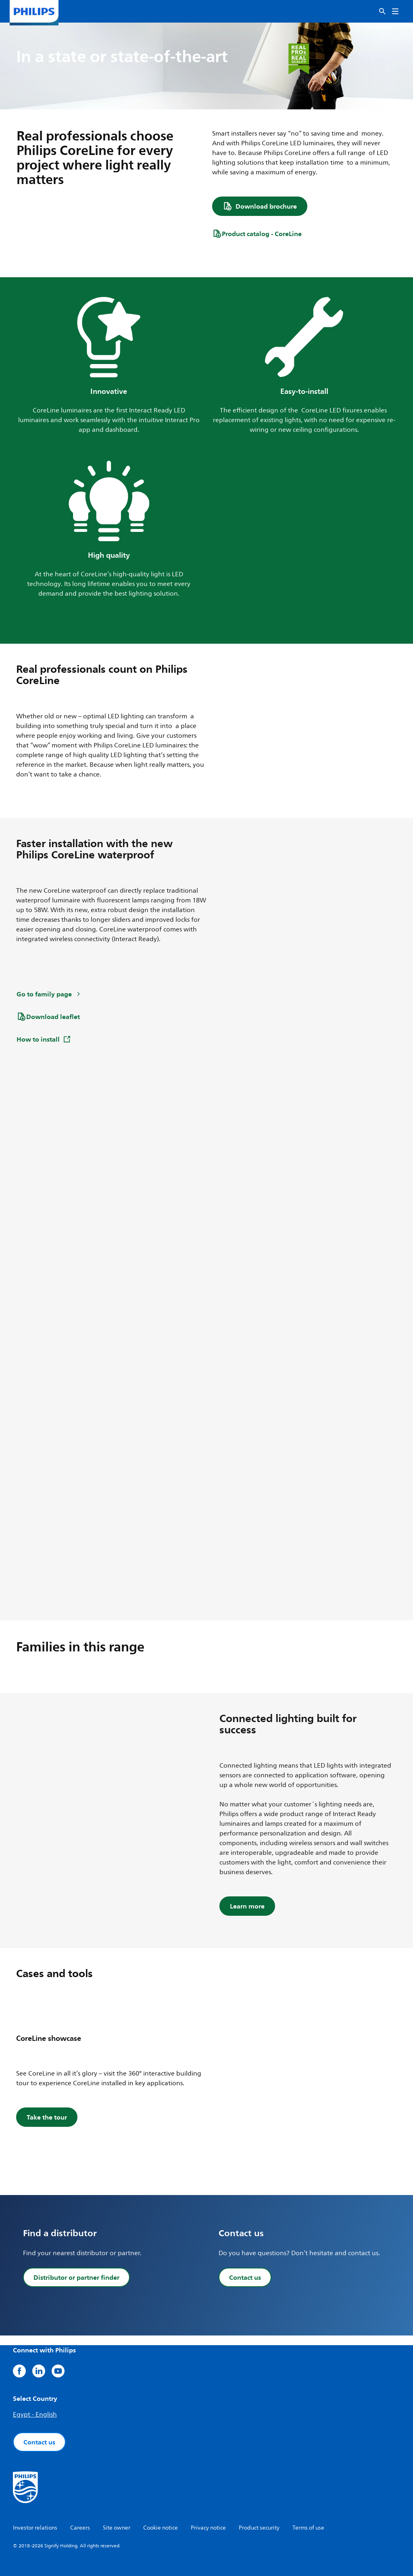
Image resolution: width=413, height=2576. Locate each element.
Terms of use (308, 2527)
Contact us (245, 2277)
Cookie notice (160, 2527)
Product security (259, 2527)
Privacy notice (208, 2527)
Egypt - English (35, 2414)
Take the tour (47, 2117)
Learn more (247, 1906)
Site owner (116, 2527)
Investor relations (35, 2527)
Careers (80, 2527)
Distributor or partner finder (76, 2277)
